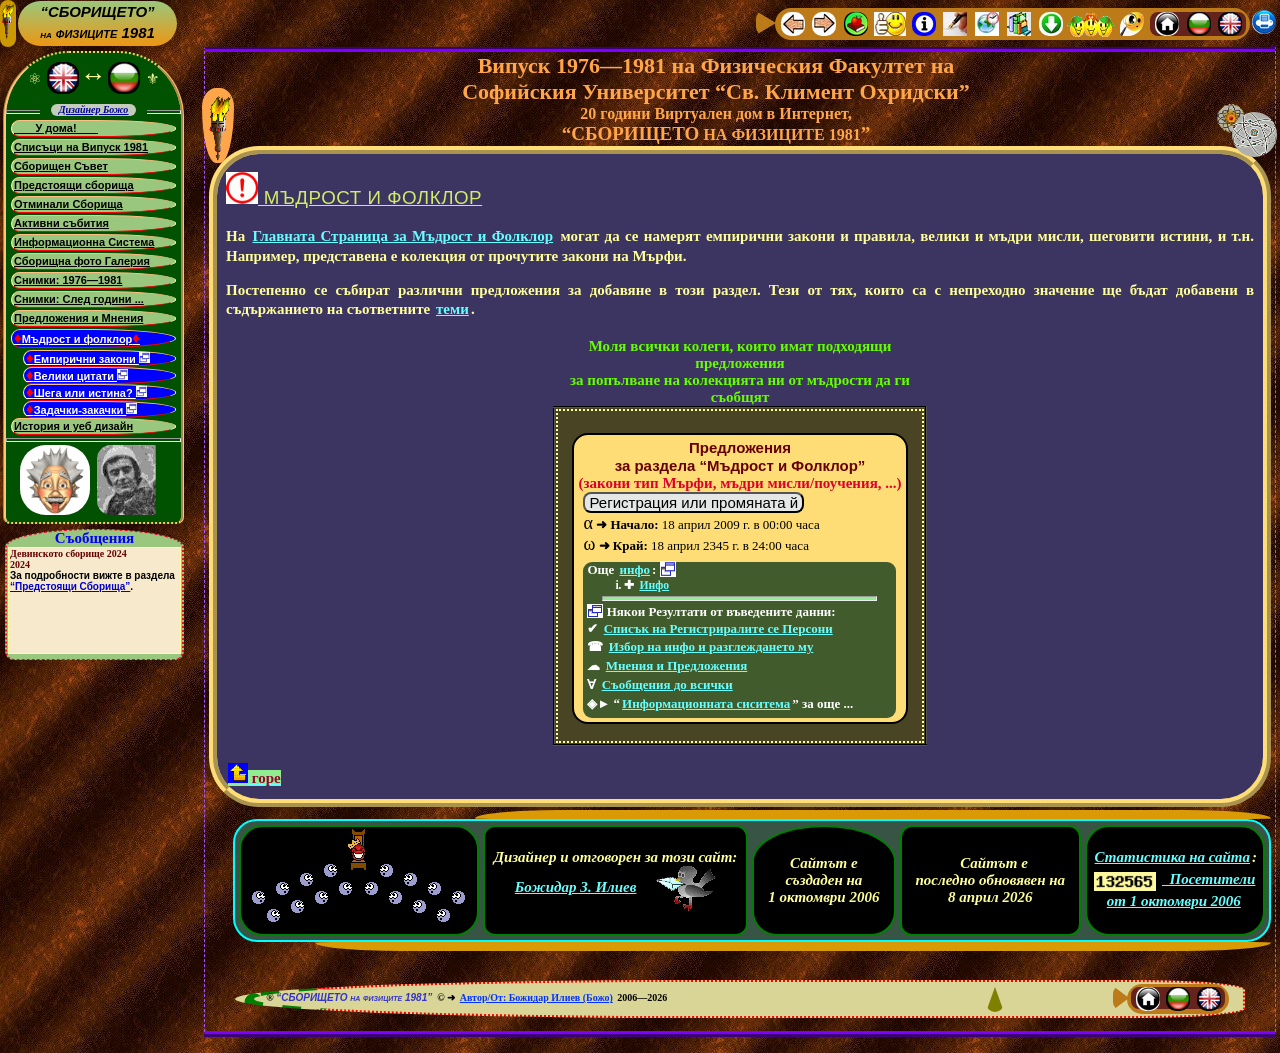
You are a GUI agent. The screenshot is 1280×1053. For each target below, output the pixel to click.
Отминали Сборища (68, 204)
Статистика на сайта (1172, 857)
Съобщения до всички (667, 684)
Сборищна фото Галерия (82, 261)
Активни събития (61, 223)
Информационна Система (84, 242)
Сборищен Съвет (61, 166)
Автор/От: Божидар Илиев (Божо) (536, 997)
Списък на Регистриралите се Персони (718, 628)
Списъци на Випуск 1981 (81, 147)
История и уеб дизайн (73, 426)
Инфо (654, 585)
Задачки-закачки (81, 409)
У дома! (56, 128)
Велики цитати (77, 375)
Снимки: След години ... (79, 299)
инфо (635, 569)
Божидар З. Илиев (576, 887)
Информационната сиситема (706, 703)
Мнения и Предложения (677, 665)
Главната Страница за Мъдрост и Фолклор (402, 236)
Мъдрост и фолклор (77, 337)
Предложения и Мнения (78, 318)
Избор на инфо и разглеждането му (711, 646)
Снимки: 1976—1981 (68, 280)
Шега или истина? (86, 392)
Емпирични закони (88, 358)
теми (452, 309)
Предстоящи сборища (74, 185)
